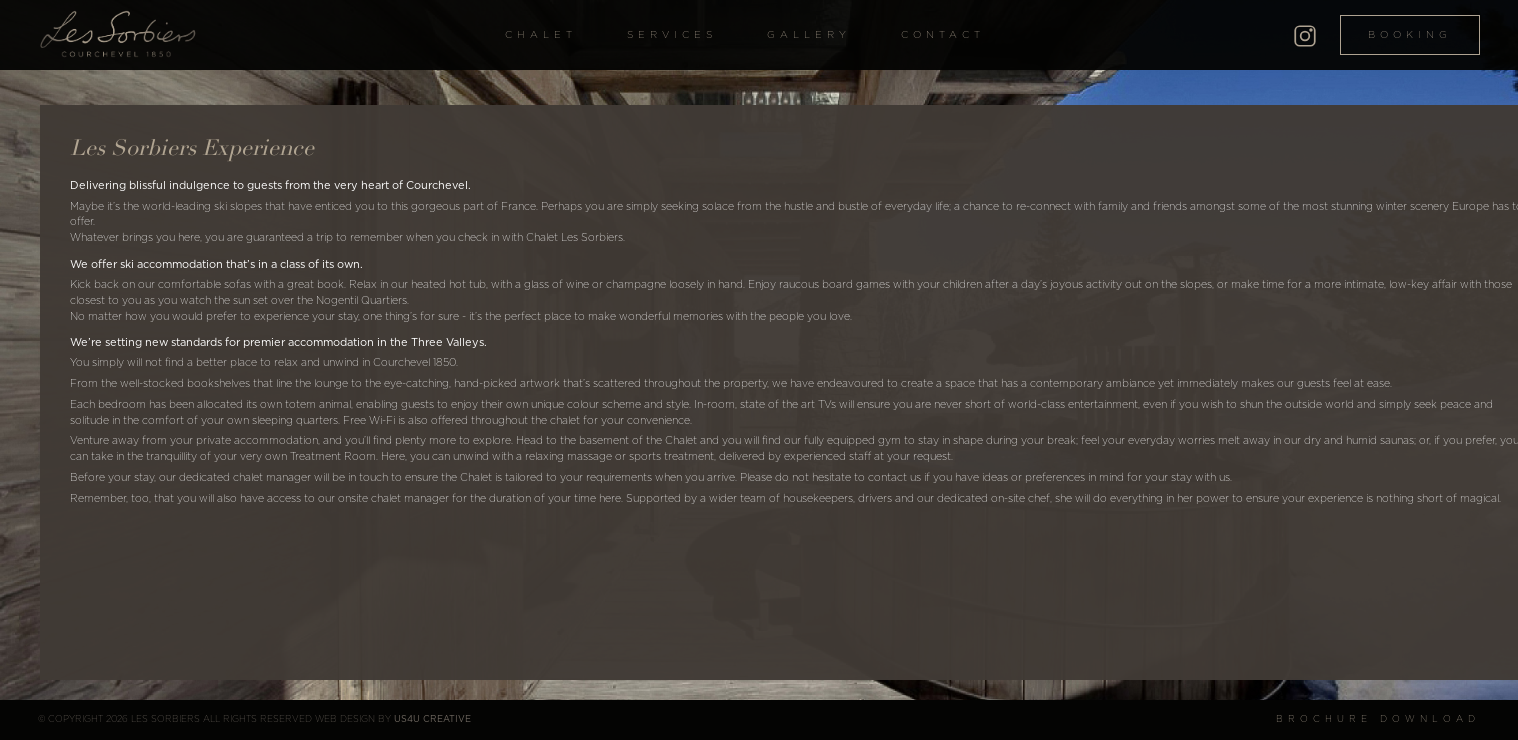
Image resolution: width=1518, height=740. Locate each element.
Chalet (541, 35)
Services (672, 35)
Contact (943, 35)
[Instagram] (1305, 33)
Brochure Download (1378, 719)
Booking (1410, 35)
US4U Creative (432, 719)
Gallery (809, 35)
